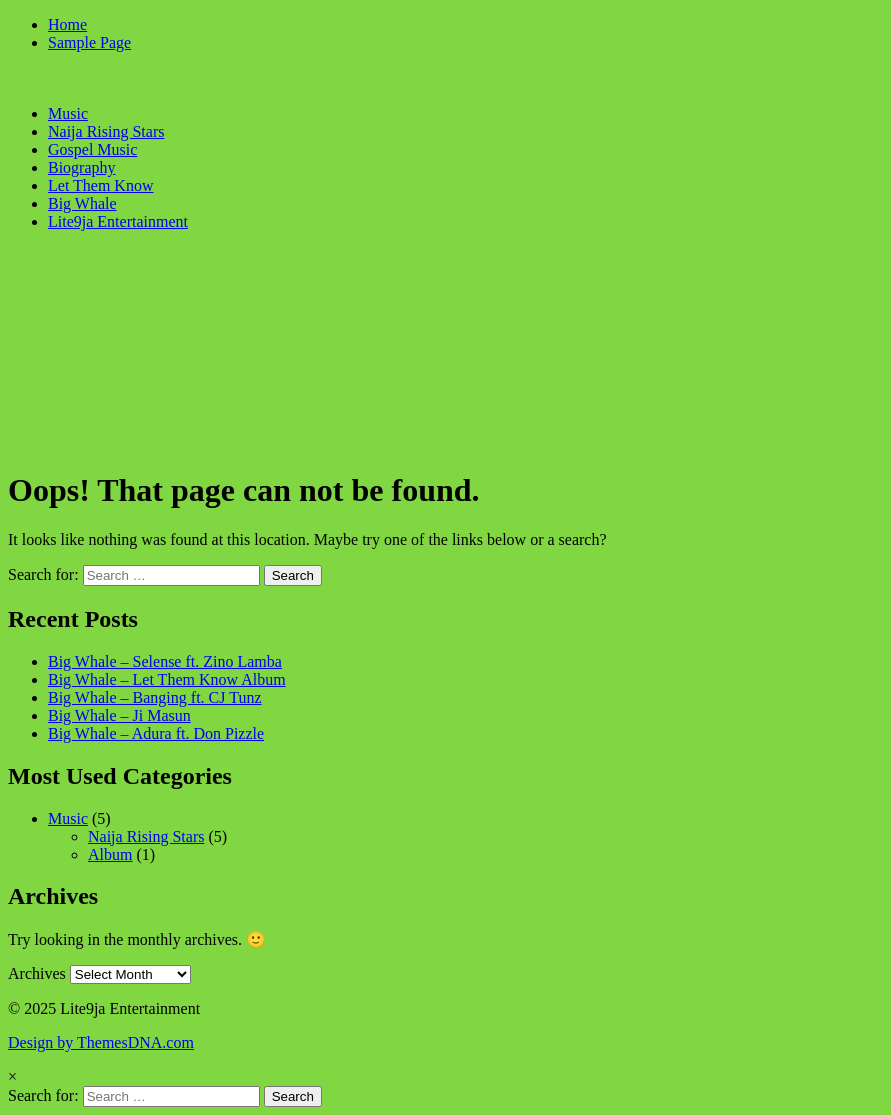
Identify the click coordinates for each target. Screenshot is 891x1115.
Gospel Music (92, 149)
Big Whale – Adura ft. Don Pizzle (156, 733)
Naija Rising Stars (106, 131)
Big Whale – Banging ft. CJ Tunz (155, 697)
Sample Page (89, 42)
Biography (82, 167)
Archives (37, 973)
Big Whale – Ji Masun (119, 715)
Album (110, 854)
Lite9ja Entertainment (118, 221)
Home (67, 24)
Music (68, 113)
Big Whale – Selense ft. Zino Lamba (165, 661)
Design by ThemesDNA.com (101, 1042)
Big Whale (82, 203)
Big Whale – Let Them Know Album (167, 679)
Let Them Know (100, 185)
